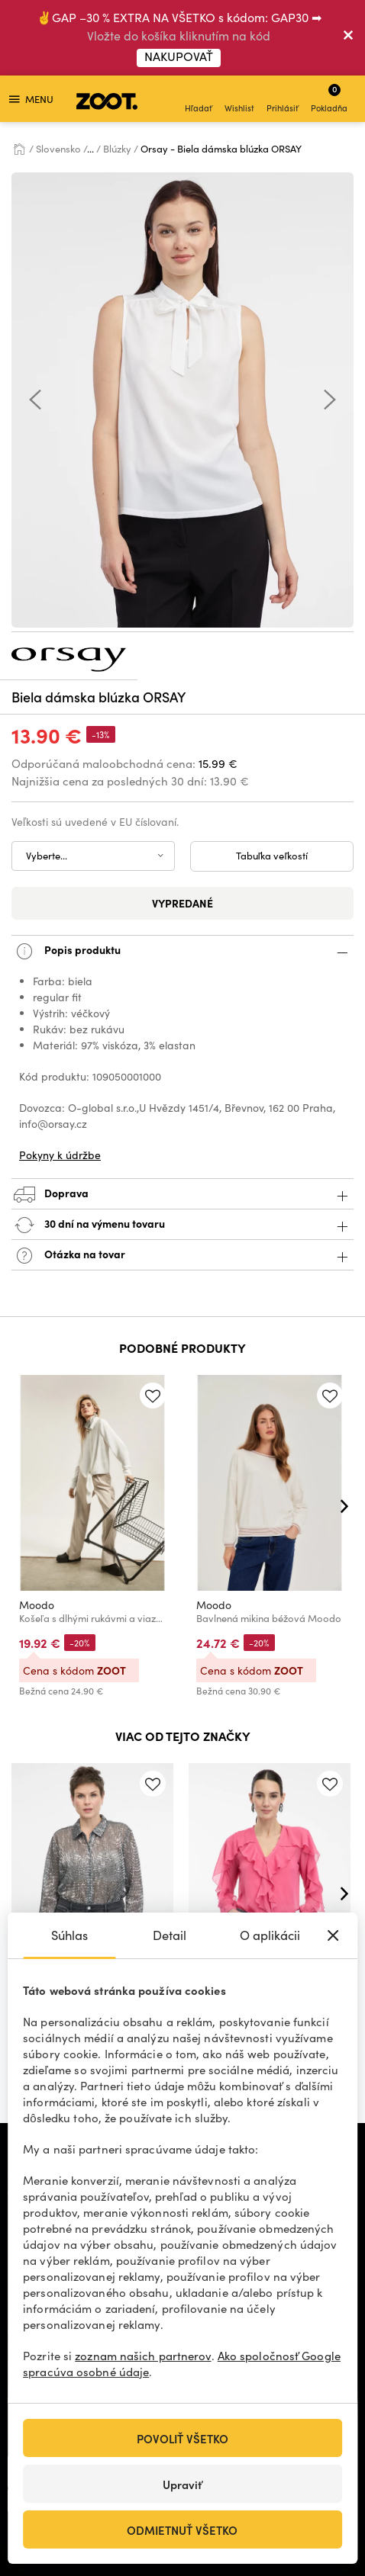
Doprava (182, 1194)
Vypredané (182, 903)
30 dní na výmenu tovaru (182, 1225)
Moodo (36, 1605)
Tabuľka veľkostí (272, 855)
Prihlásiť (282, 100)
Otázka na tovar (182, 1255)
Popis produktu (182, 951)
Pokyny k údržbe (60, 1155)
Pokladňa (329, 98)
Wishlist (239, 100)
